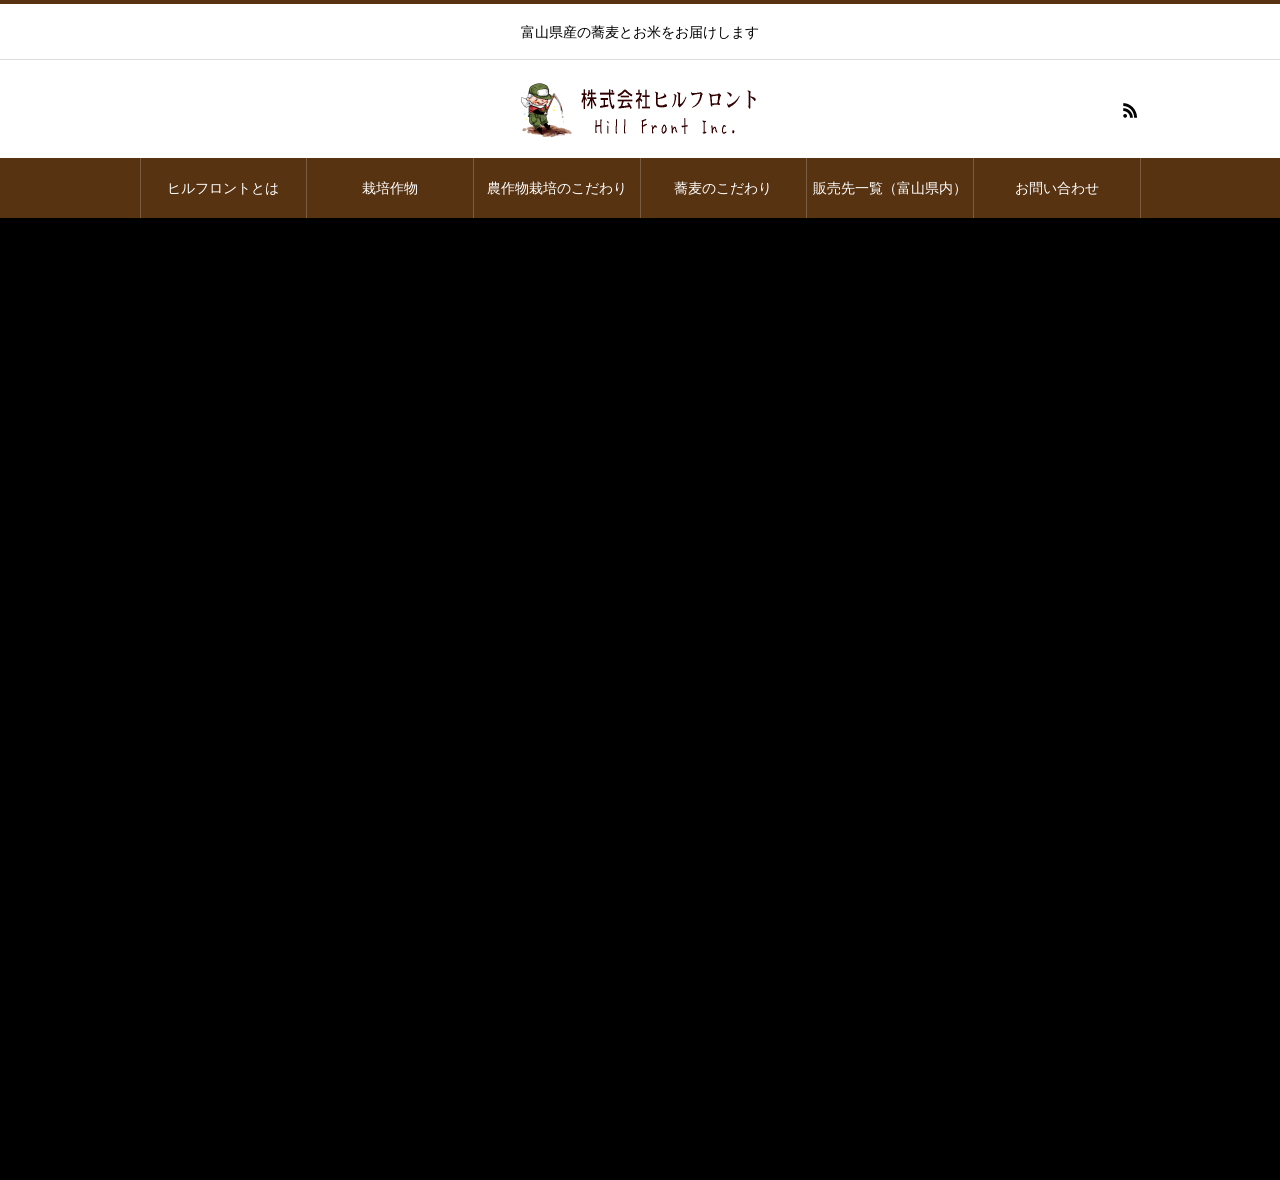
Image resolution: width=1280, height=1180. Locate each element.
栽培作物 (390, 188)
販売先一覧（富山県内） (890, 188)
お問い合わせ (1057, 188)
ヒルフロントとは (223, 188)
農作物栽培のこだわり (557, 188)
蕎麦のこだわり (723, 188)
